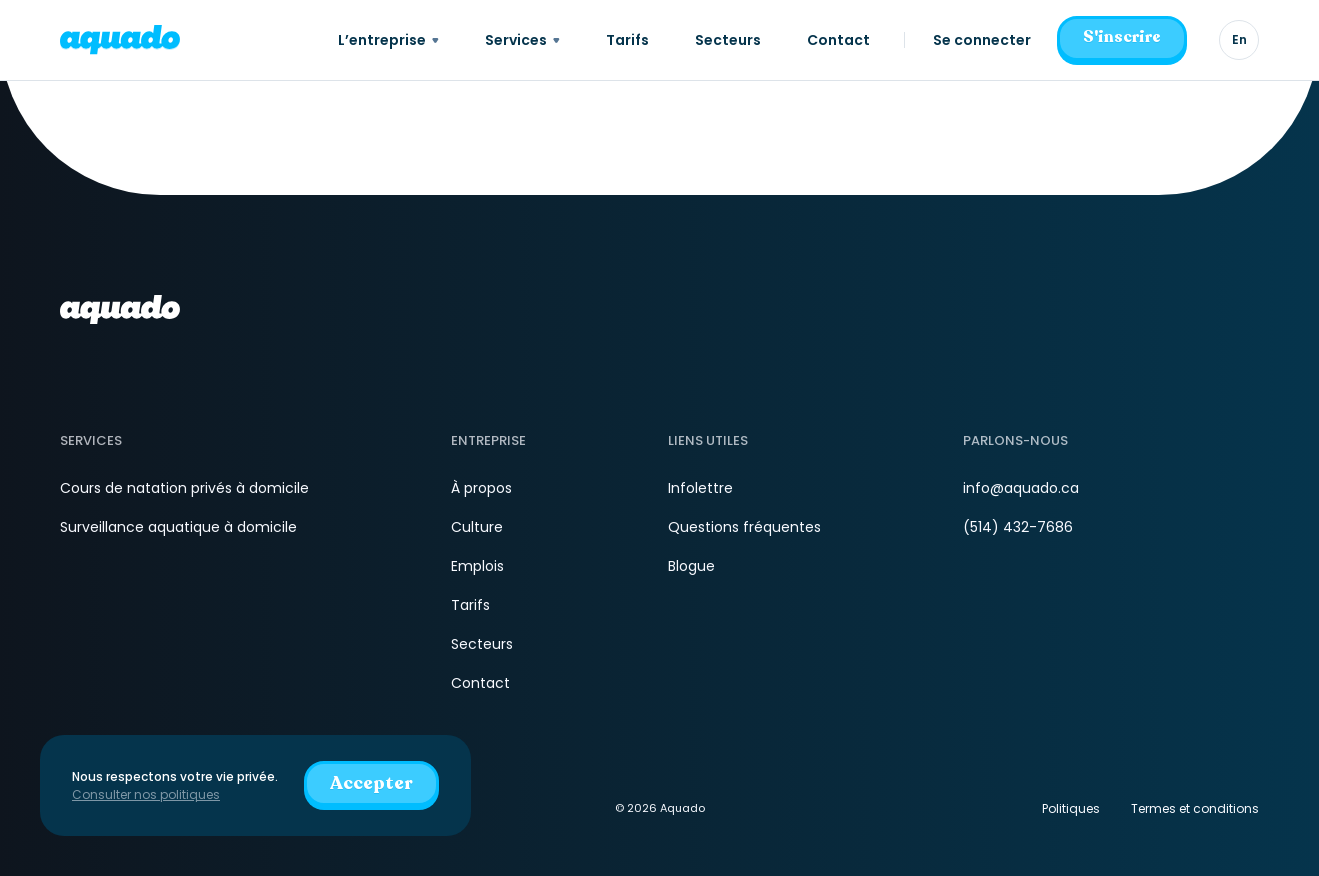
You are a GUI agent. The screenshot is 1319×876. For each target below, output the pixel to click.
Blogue (691, 566)
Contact (480, 683)
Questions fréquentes (744, 527)
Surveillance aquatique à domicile (178, 527)
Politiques (1071, 808)
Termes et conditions (1195, 808)
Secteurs (482, 644)
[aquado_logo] (120, 39)
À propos (481, 488)
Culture (477, 527)
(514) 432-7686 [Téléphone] (1018, 527)
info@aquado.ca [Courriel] (1021, 488)
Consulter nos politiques (146, 794)
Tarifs (470, 605)
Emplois (477, 566)
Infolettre (700, 488)
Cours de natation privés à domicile (184, 488)
